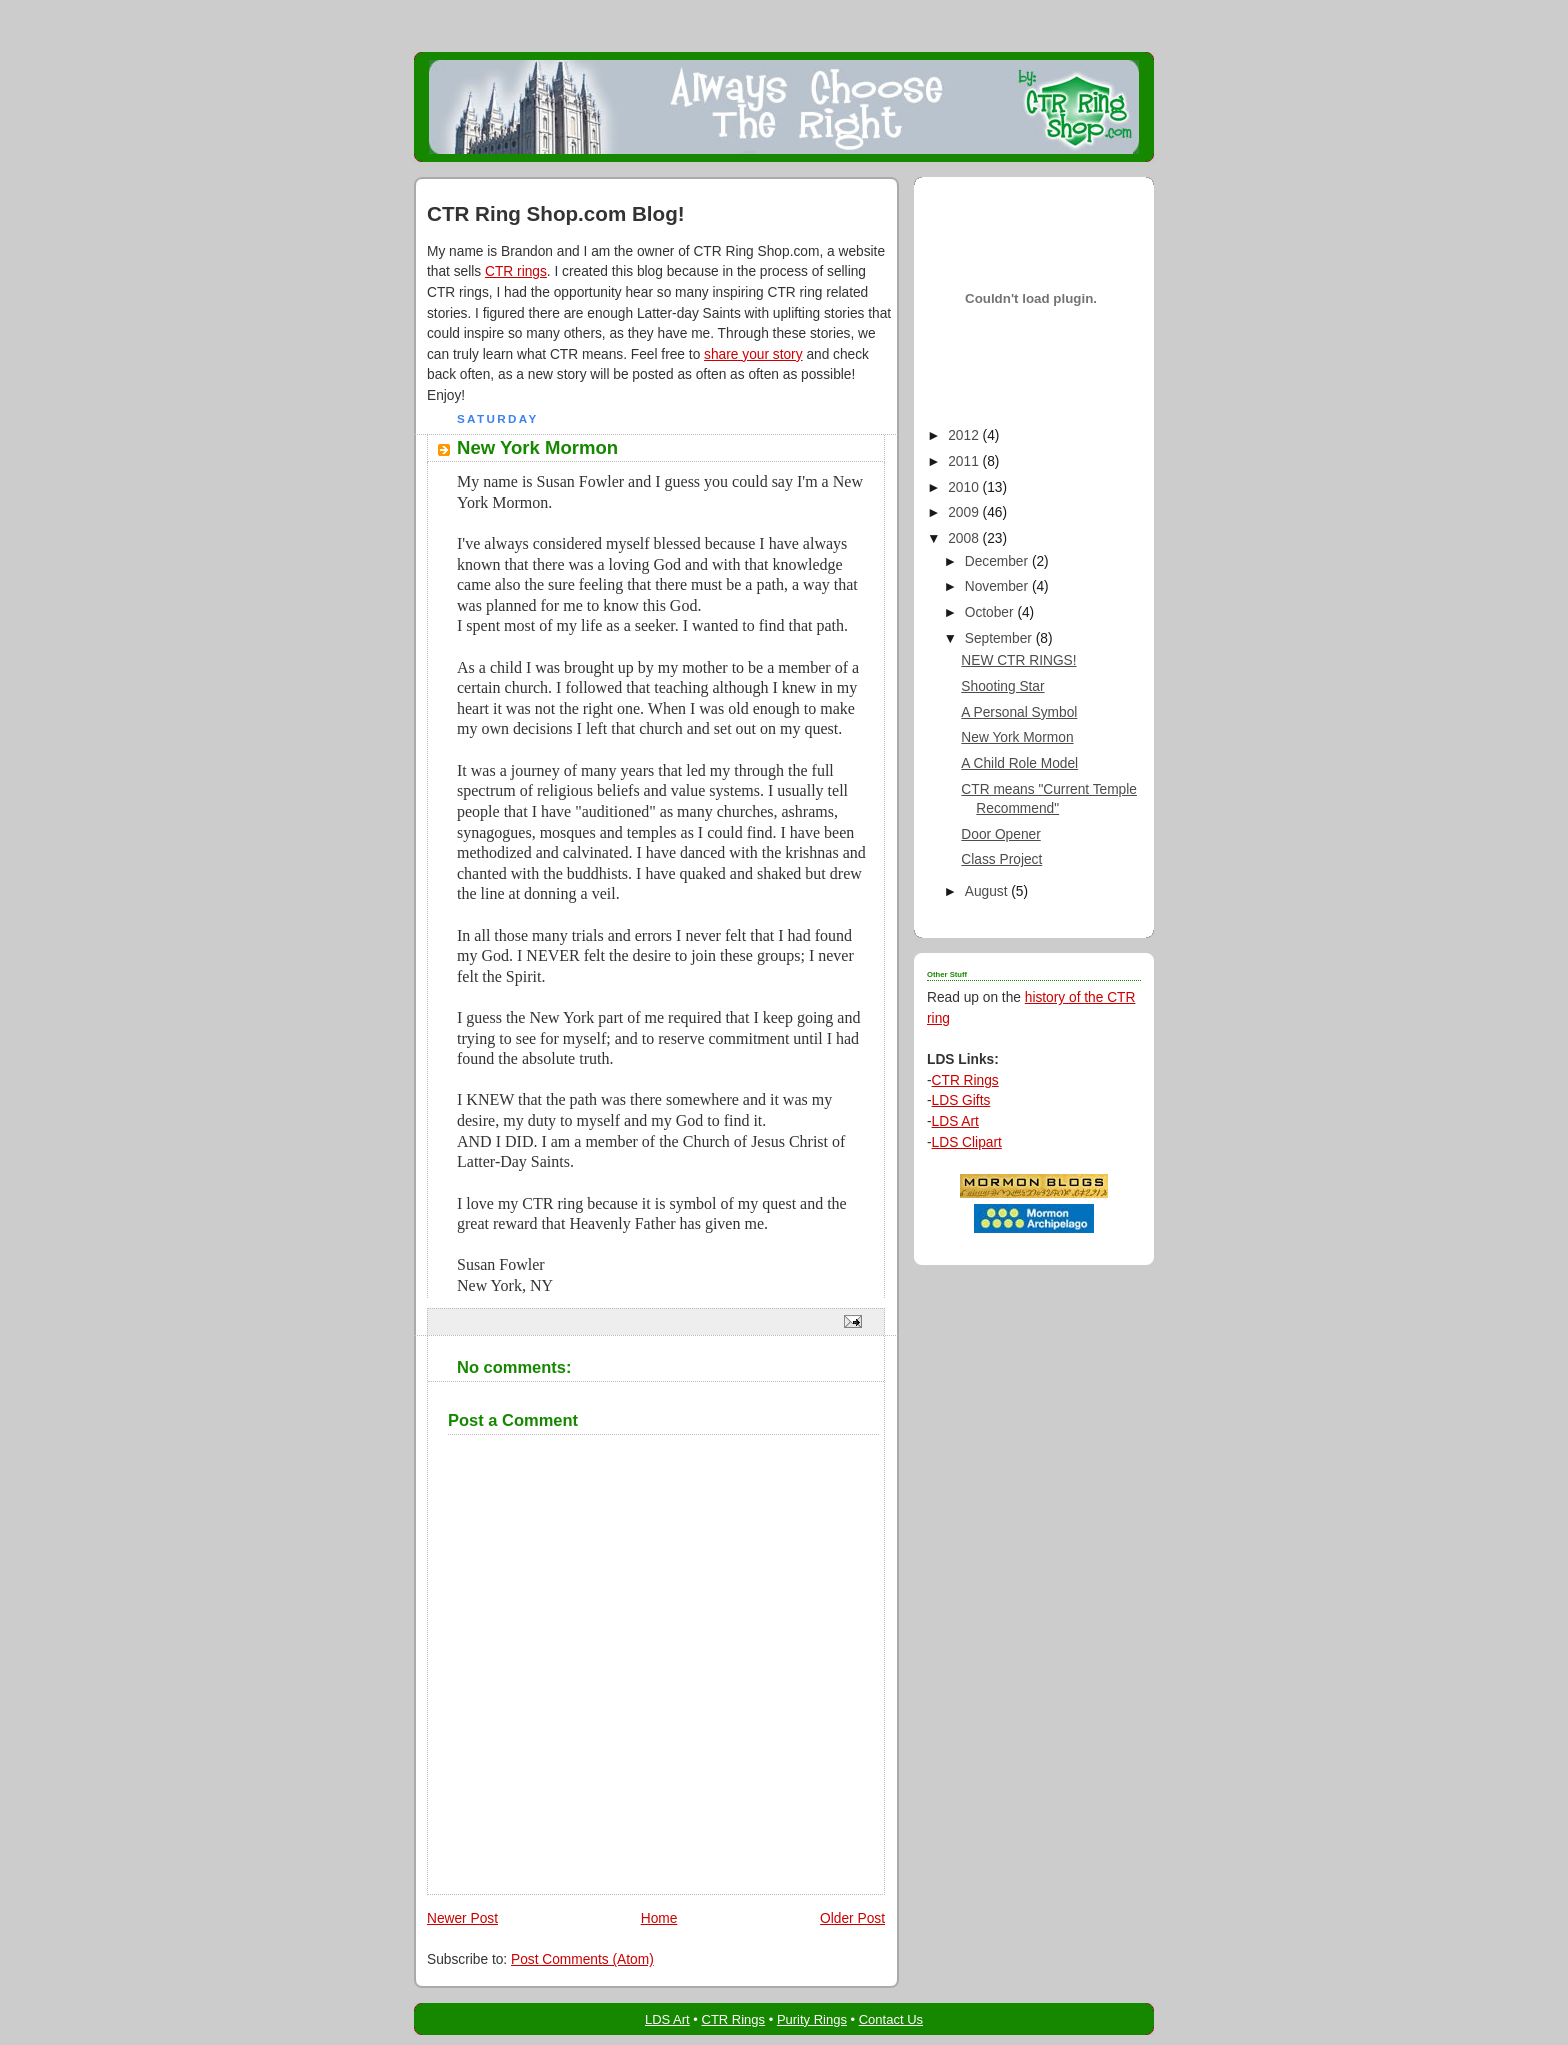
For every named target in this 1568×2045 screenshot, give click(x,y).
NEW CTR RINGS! (1018, 660)
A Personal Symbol (1019, 712)
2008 (965, 538)
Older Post (852, 1918)
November (998, 586)
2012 (965, 435)
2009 (965, 512)
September (1000, 638)
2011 (965, 461)
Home (659, 1918)
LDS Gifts (961, 1100)
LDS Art (955, 1121)
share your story (753, 354)
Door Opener (1000, 834)
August (988, 891)
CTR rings (516, 271)
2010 (965, 487)
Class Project (1001, 859)
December (998, 561)
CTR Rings (965, 1080)
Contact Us (891, 2019)
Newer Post (462, 1918)
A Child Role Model (1019, 763)
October (991, 612)
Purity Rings (812, 2019)
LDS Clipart (967, 1142)
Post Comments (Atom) (582, 1959)
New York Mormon (1017, 737)
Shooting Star (1002, 686)
